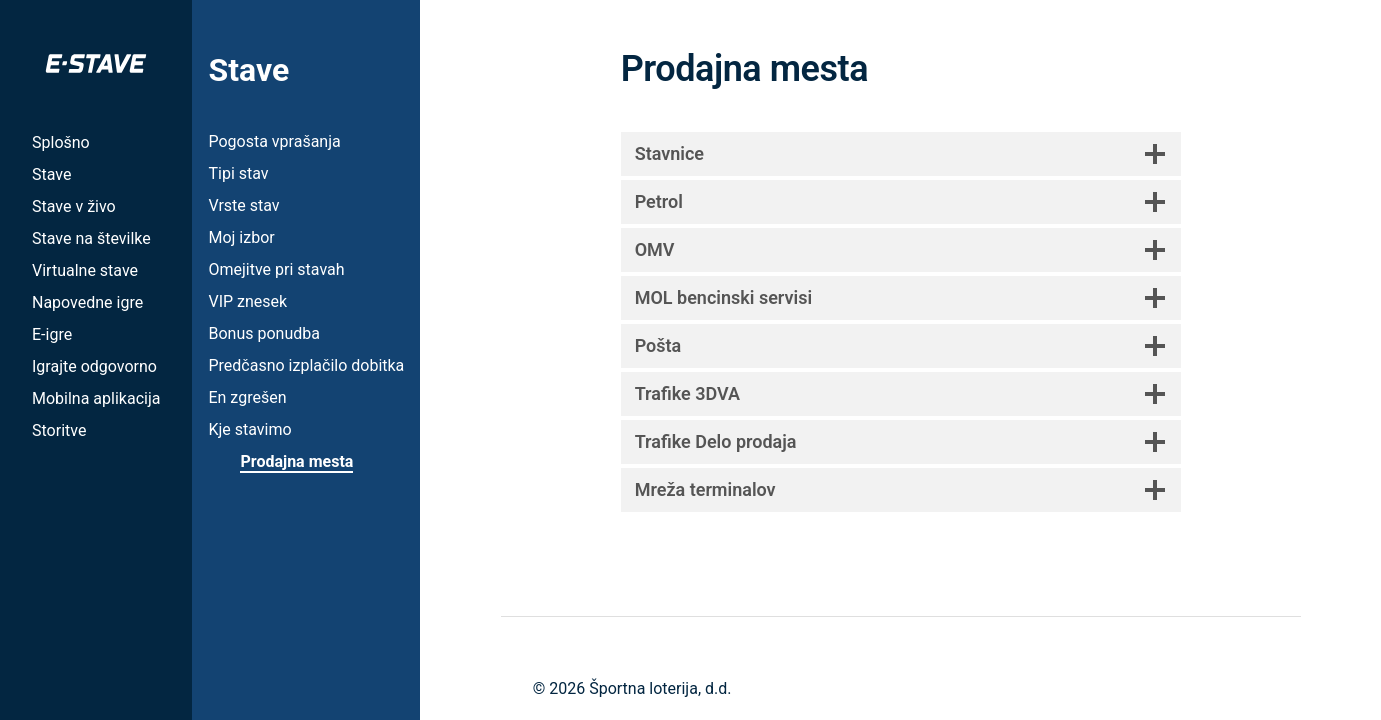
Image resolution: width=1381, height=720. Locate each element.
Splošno (61, 142)
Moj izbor (241, 237)
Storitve (59, 430)
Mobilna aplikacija (96, 398)
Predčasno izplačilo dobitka (306, 365)
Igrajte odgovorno (94, 366)
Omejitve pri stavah (276, 269)
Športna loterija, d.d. (660, 688)
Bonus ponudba (263, 333)
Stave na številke (91, 238)
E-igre (52, 334)
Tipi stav (238, 173)
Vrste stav (243, 205)
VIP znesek (247, 301)
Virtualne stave (85, 270)
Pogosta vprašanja (274, 141)
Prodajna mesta (296, 461)
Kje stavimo (249, 429)
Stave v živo (74, 206)
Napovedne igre (87, 302)
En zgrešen (247, 397)
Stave (51, 174)
